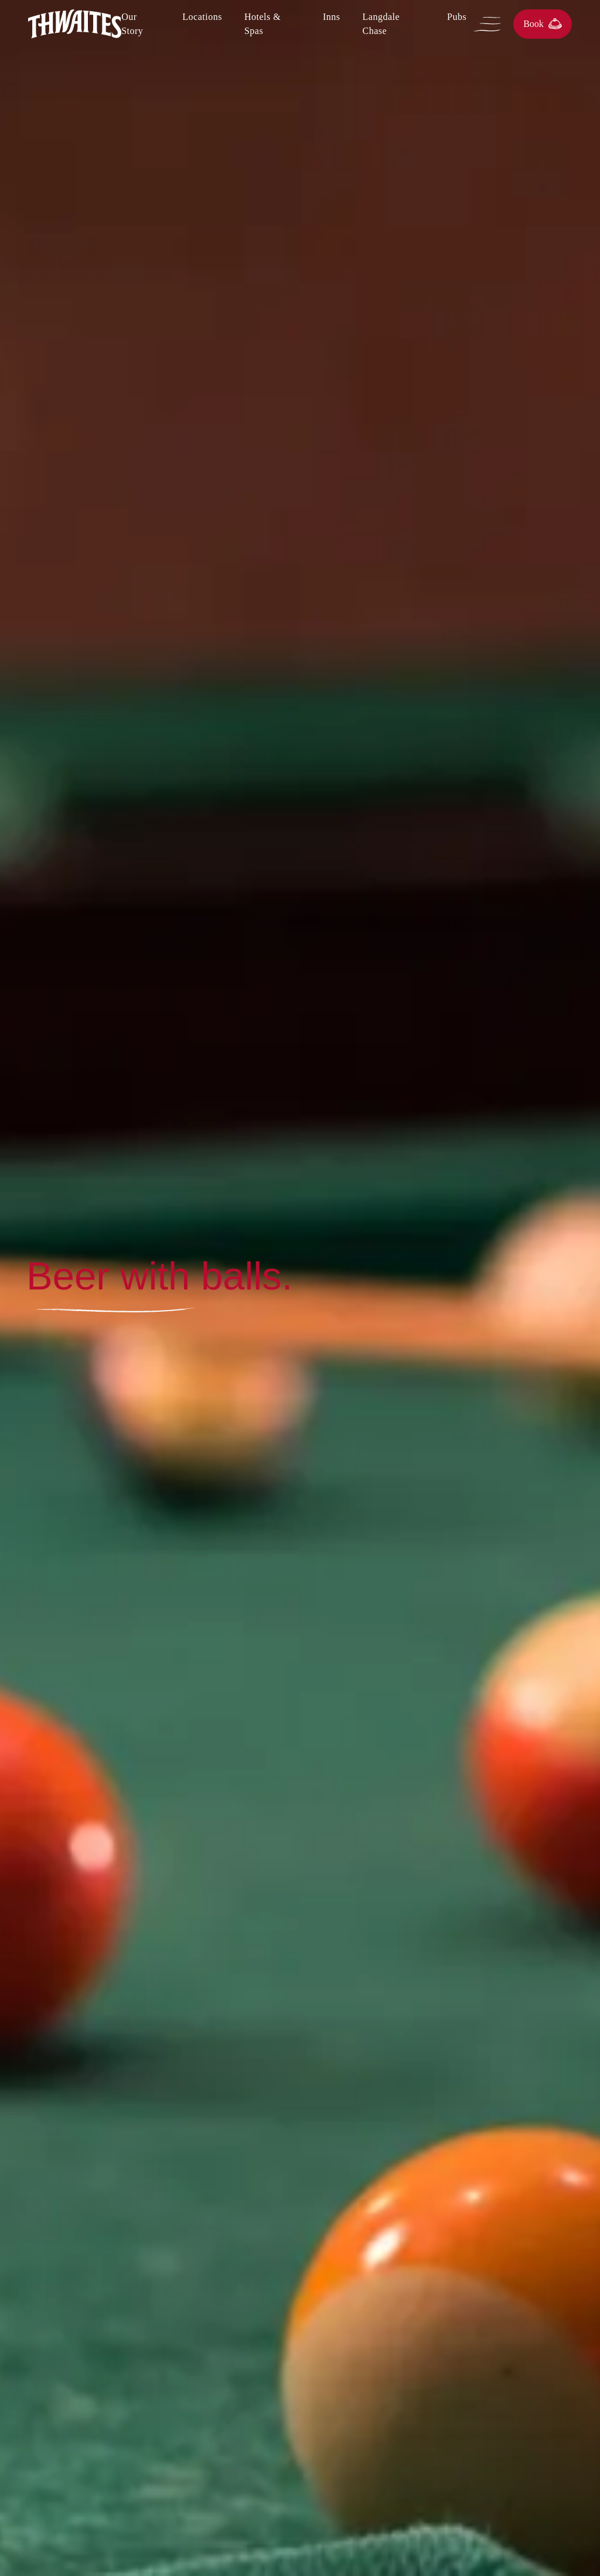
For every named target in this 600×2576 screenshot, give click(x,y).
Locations (202, 17)
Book (542, 23)
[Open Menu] (490, 24)
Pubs (456, 17)
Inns (331, 17)
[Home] (74, 24)
